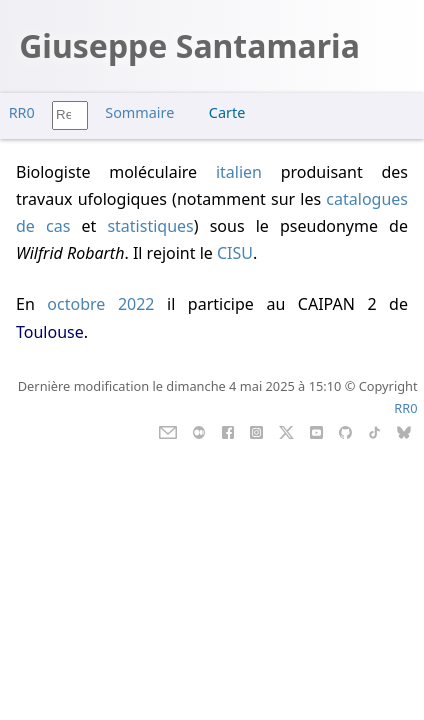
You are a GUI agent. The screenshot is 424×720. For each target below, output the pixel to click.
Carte (227, 112)
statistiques (150, 226)
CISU (235, 253)
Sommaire (139, 112)
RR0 (22, 112)
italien (239, 172)
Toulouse (50, 332)
